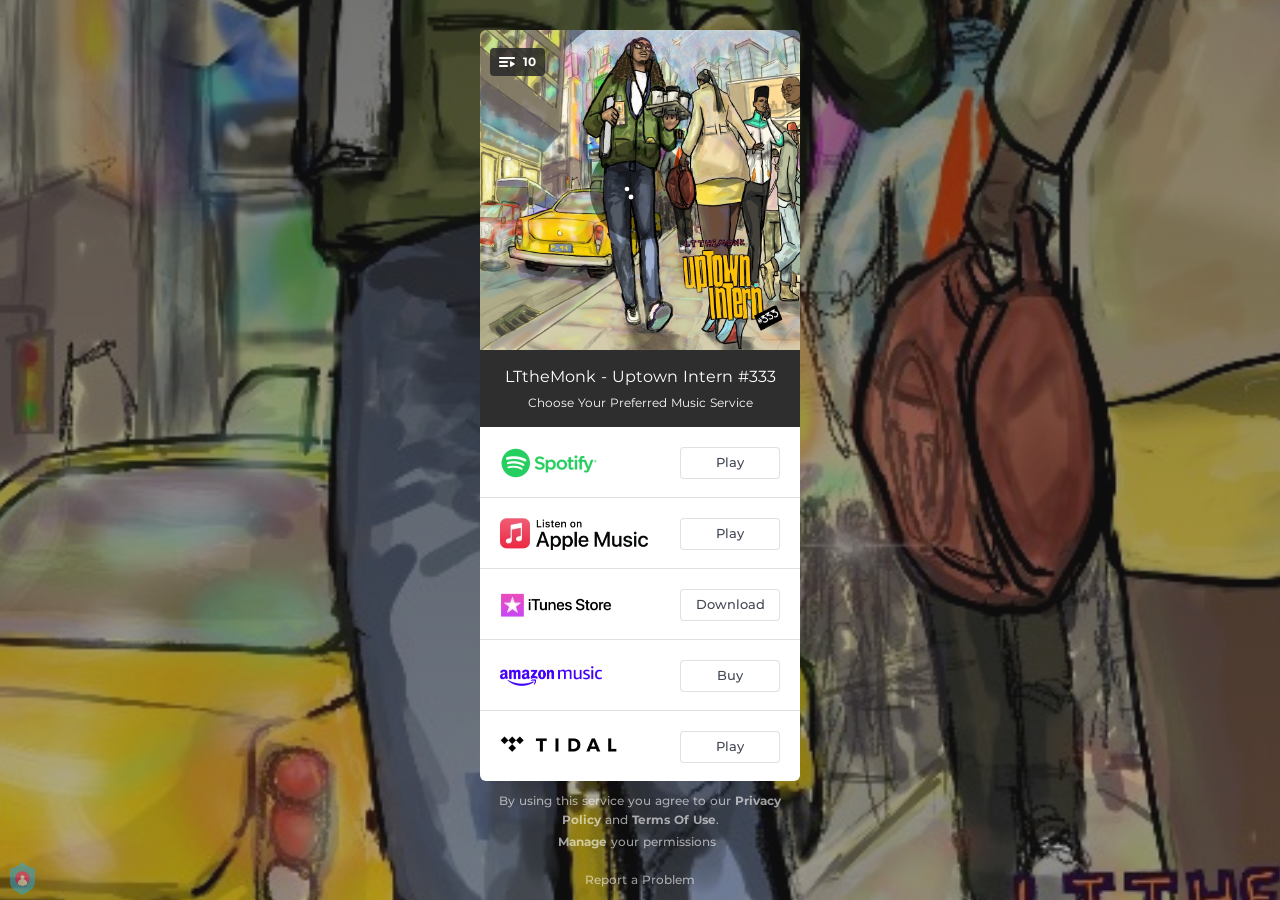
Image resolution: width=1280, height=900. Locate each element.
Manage (582, 841)
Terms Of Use (674, 819)
